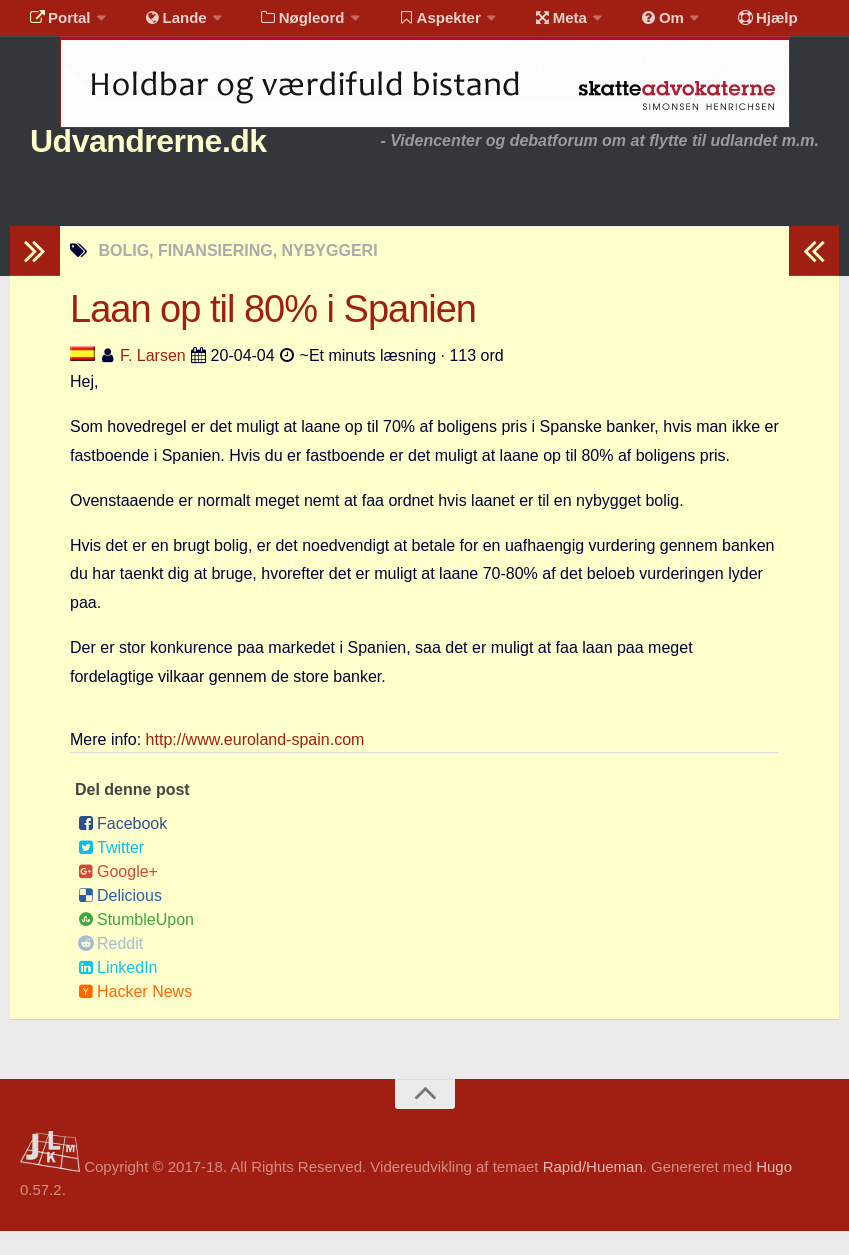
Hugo (774, 1190)
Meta (526, 24)
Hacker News (135, 1015)
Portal (56, 24)
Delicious (120, 919)
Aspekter (413, 24)
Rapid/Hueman (593, 1190)
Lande (163, 24)
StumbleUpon (136, 943)
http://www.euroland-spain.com (255, 763)
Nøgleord (282, 24)
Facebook (122, 847)
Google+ (118, 895)
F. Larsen (153, 379)
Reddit (110, 967)
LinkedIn (118, 991)
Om (620, 24)
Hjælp (715, 24)
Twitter (111, 871)
